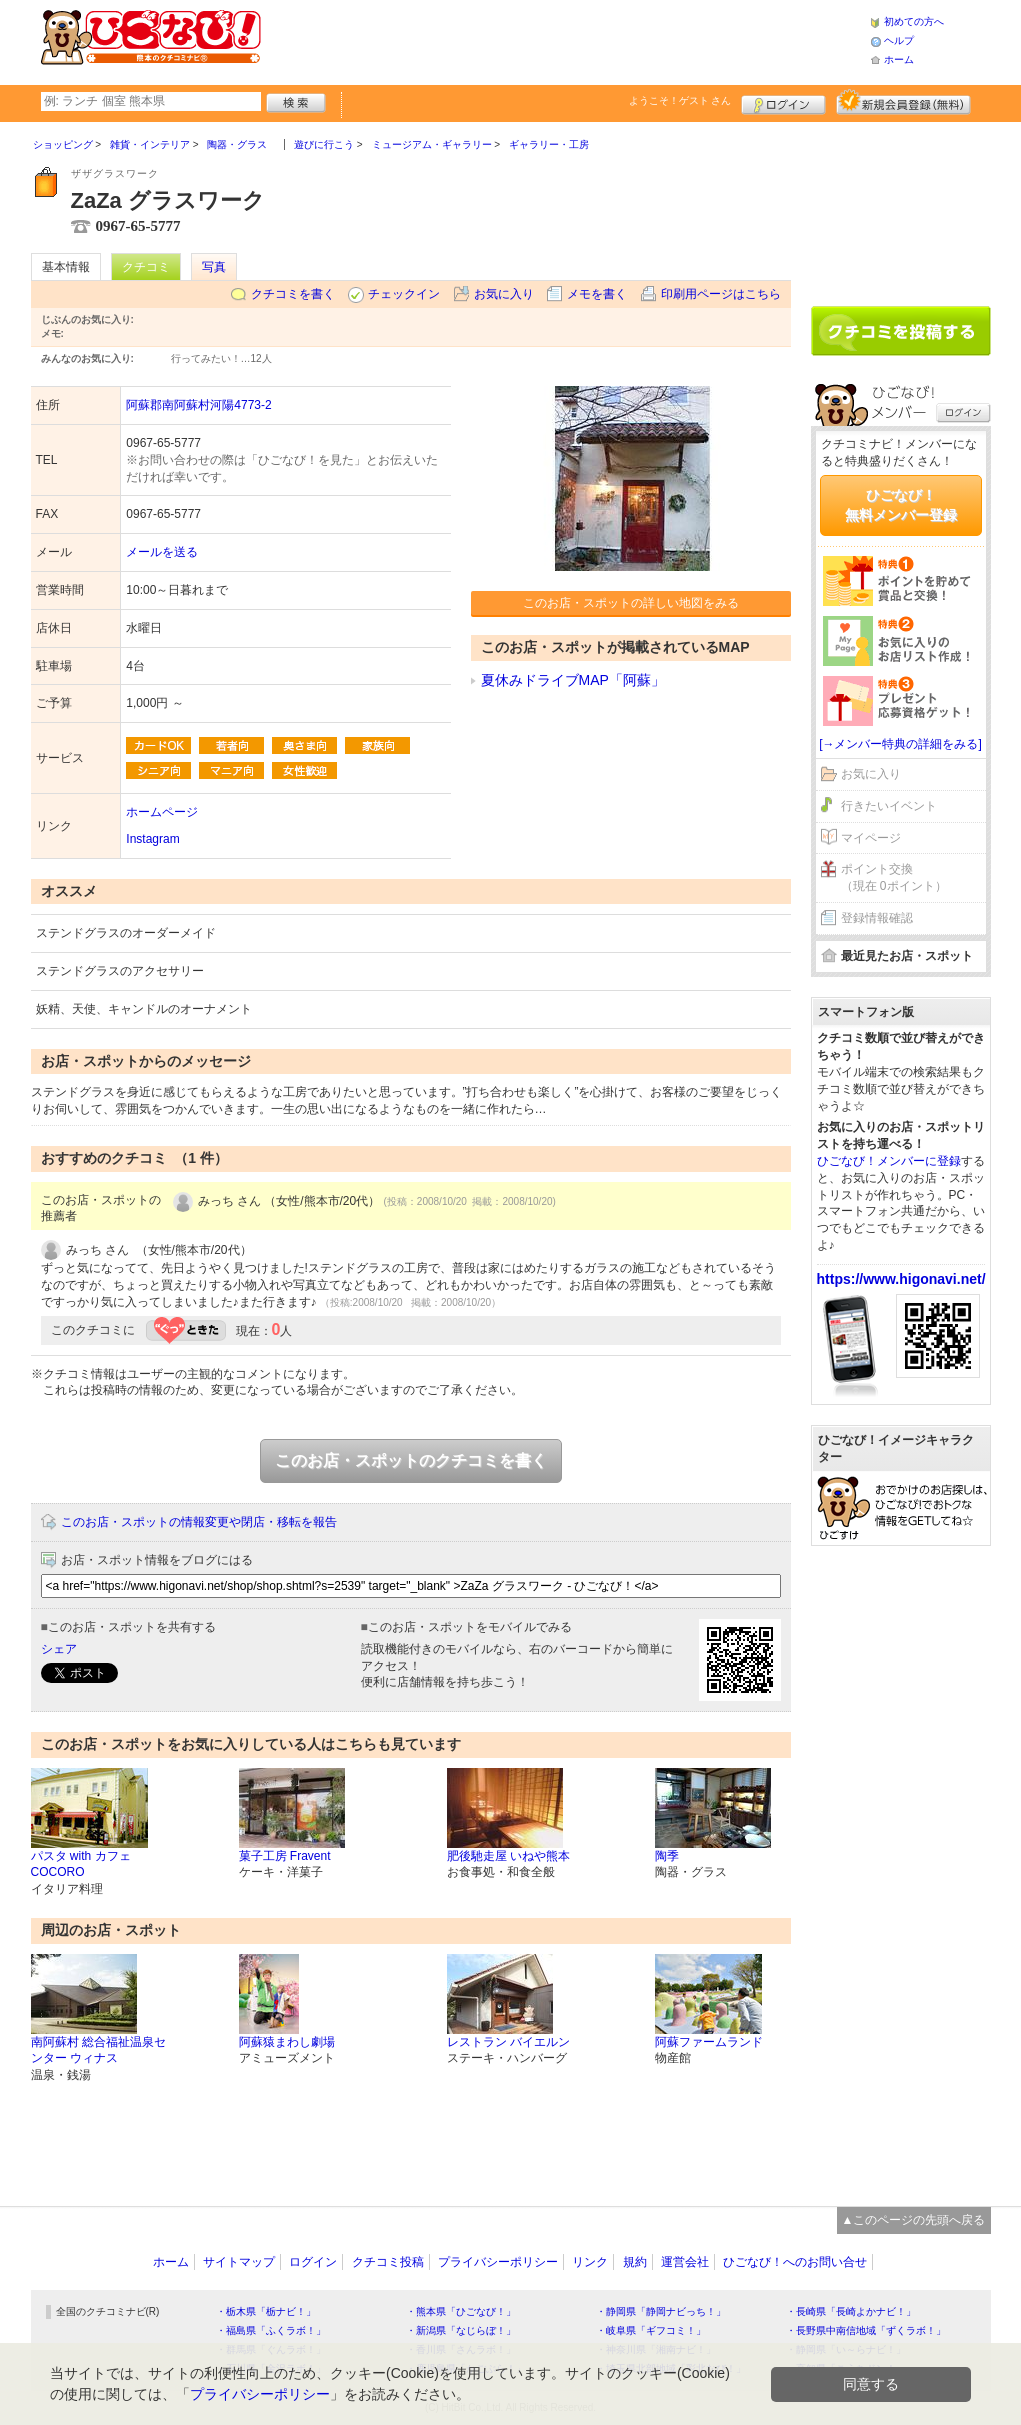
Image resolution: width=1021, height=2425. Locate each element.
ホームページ (162, 812)
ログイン (783, 102)
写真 (214, 267)
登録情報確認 (877, 918)
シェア (59, 1649)
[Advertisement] (565, 40)
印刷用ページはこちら (721, 294)
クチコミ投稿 (388, 2262)
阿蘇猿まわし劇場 (287, 2042)
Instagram (152, 839)
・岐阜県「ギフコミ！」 (651, 2330)
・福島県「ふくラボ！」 (271, 2330)
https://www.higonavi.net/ (901, 1279)
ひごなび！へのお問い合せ (795, 2262)
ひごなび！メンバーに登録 (889, 1161)
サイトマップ (239, 2262)
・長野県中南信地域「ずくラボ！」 (866, 2330)
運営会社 (685, 2262)
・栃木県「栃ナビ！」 (266, 2311)
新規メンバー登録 (903, 102)
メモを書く (597, 294)
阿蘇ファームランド (709, 2042)
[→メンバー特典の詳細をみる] (900, 744)
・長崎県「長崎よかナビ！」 (851, 2311)
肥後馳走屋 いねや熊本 (508, 1856)
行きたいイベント (889, 806)
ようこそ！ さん (680, 100)
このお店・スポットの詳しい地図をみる (631, 603)
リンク (590, 2262)
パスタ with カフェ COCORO (81, 1864)
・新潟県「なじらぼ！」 (461, 2330)
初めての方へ (914, 21)
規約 (635, 2262)
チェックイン (404, 294)
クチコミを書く (293, 294)
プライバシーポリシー (498, 2262)
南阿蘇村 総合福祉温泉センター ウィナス (98, 2050)
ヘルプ (899, 40)
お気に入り (504, 294)
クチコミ (146, 267)
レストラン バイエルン (508, 2042)
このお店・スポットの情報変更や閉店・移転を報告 (199, 1522)
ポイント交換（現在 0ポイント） (894, 877)
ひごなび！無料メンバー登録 (901, 505)
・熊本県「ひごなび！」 (461, 2311)
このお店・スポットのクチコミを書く (411, 1460)
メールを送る (162, 552)
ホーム (899, 59)
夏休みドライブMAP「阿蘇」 (573, 680)
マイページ (871, 838)
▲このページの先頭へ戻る (914, 2220)
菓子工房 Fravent (285, 1856)
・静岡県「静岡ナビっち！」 (661, 2311)
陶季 (667, 1856)
